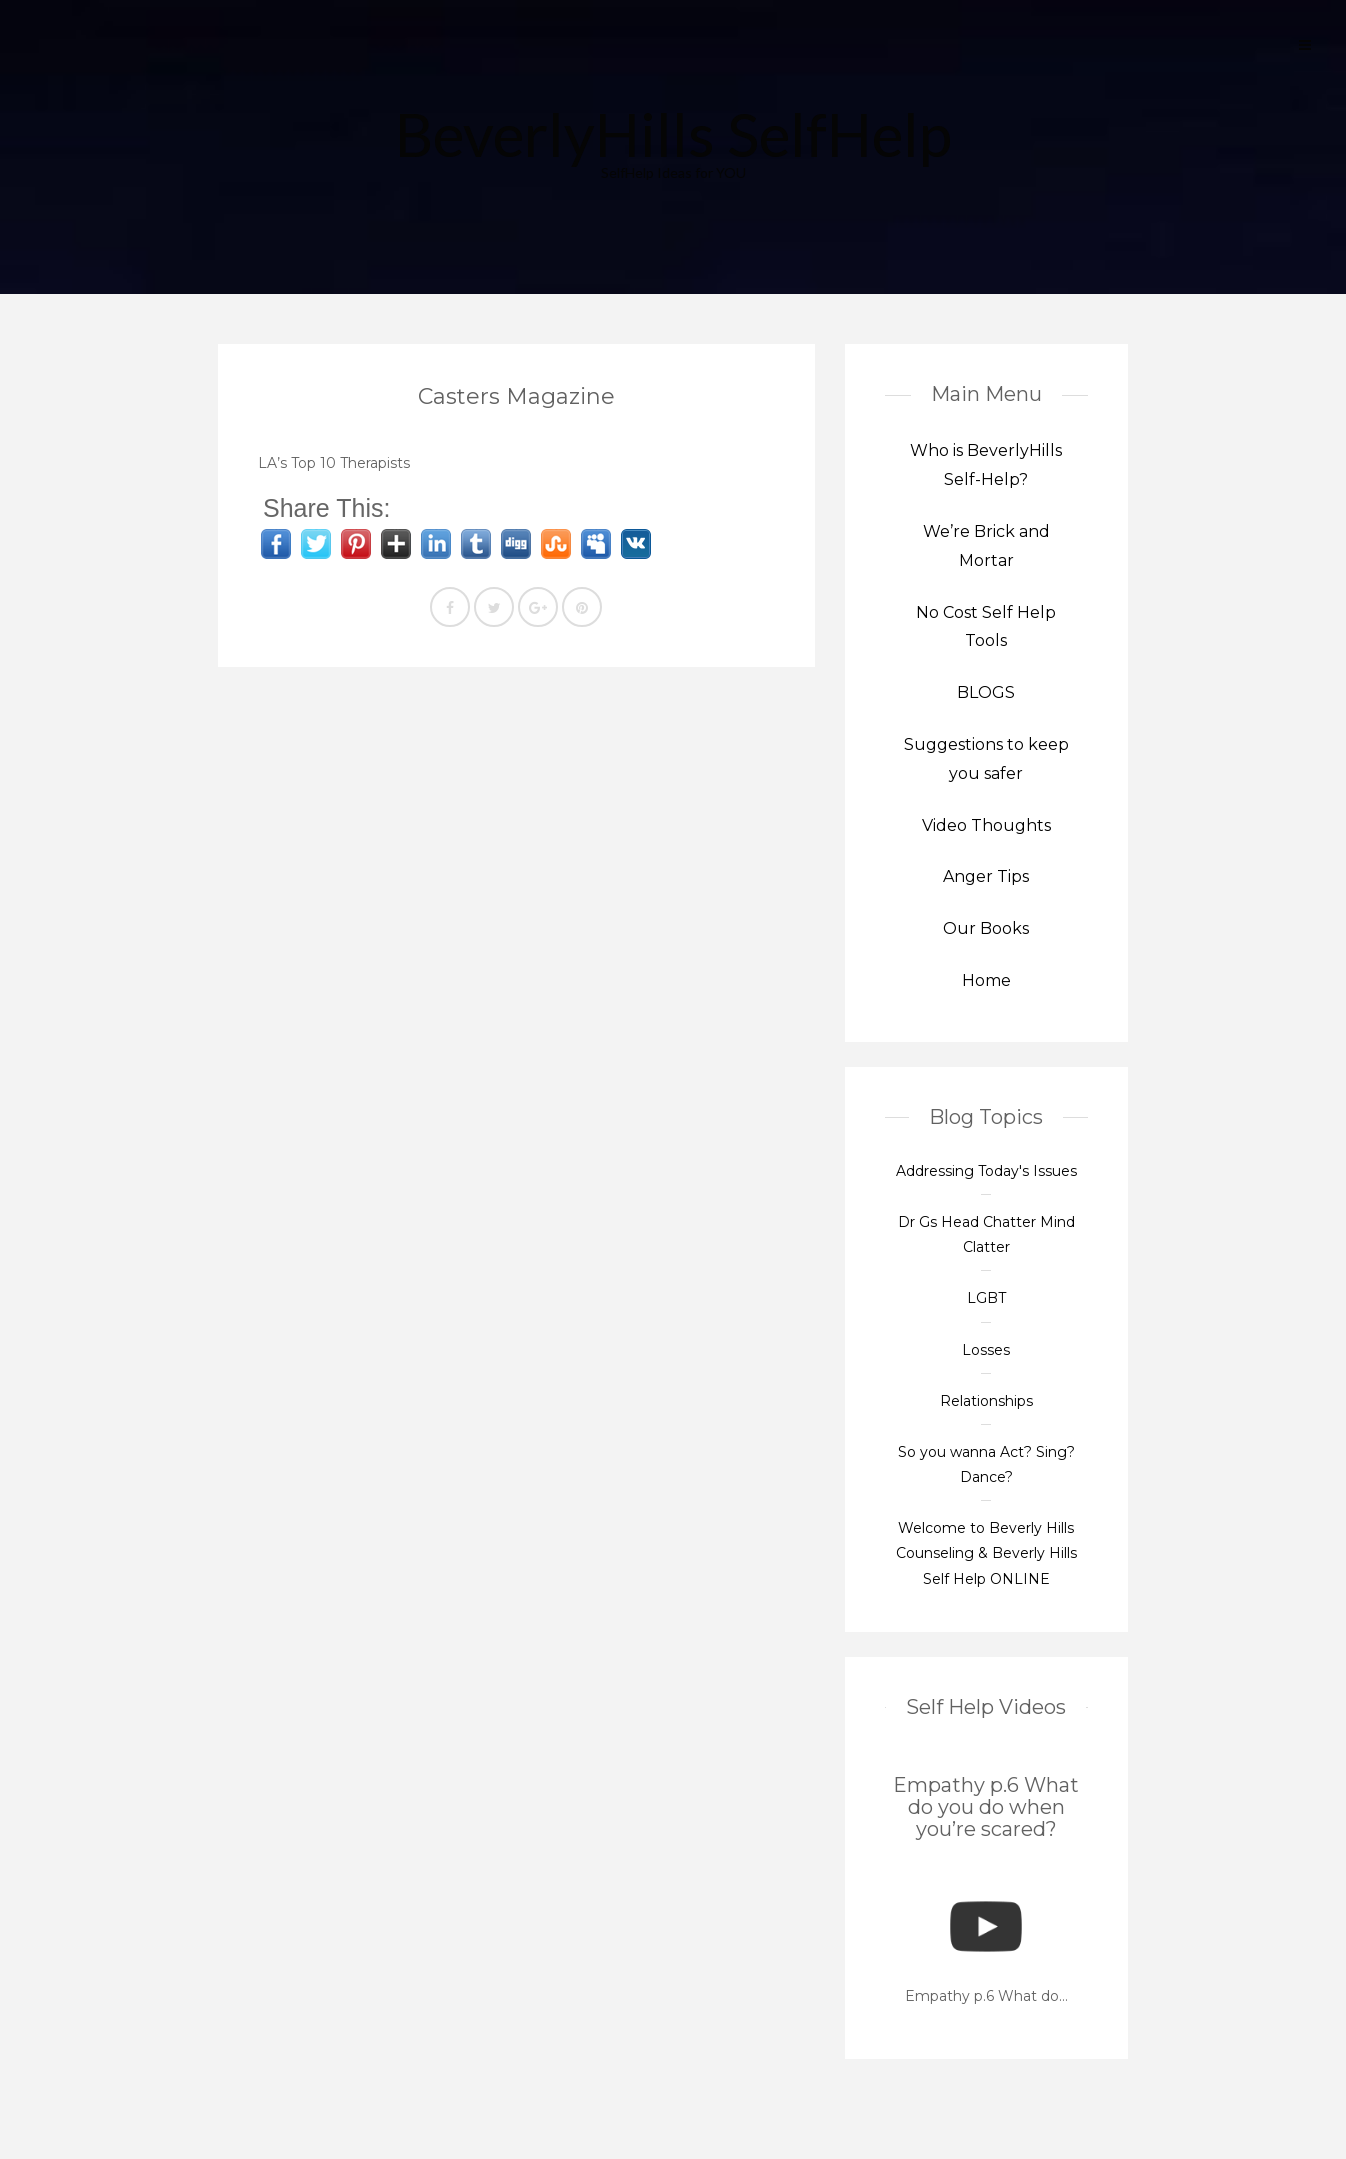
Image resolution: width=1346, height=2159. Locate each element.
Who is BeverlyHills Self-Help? (986, 465)
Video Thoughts (986, 825)
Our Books (986, 928)
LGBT (986, 1298)
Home (986, 980)
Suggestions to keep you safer (986, 759)
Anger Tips (986, 876)
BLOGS (986, 692)
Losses (986, 1350)
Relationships (986, 1401)
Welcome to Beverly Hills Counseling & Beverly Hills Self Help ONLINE (986, 1553)
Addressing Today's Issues (986, 1171)
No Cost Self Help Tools (986, 627)
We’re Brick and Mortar (986, 546)
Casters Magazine (516, 396)
